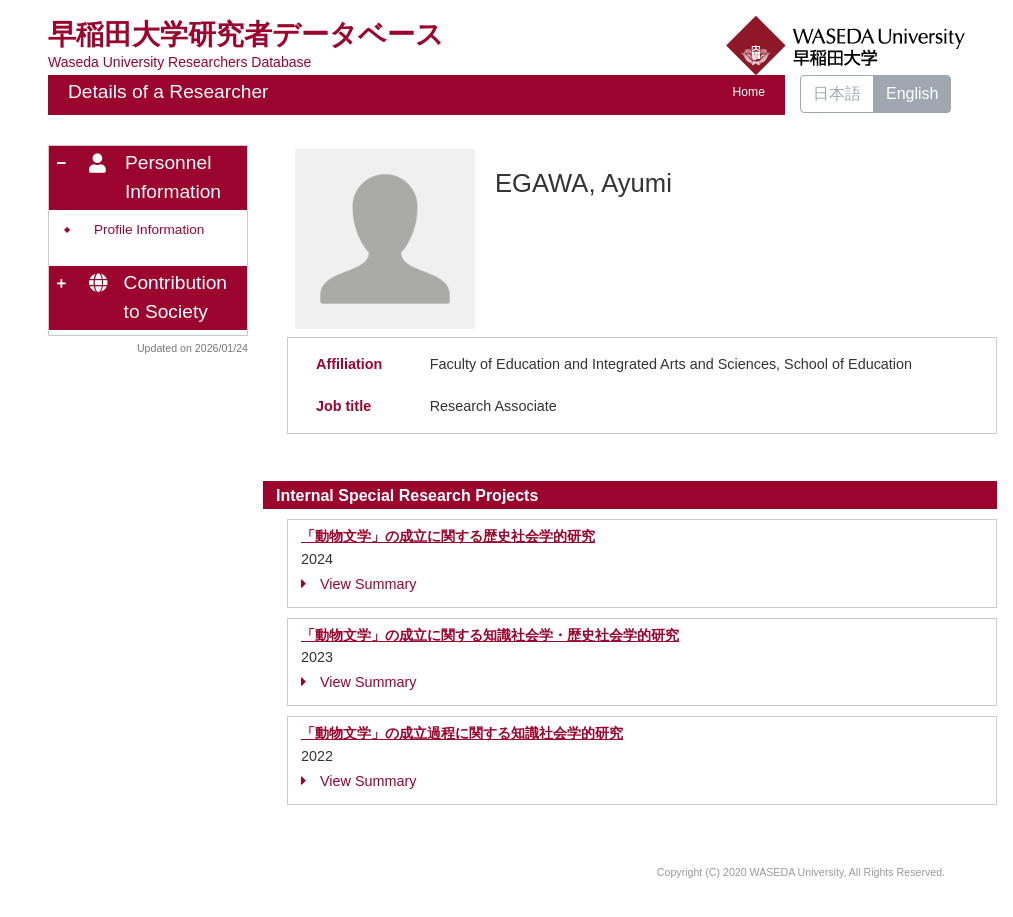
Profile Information (149, 229)
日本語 (837, 93)
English (912, 93)
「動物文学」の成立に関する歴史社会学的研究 (448, 536)
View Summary (359, 584)
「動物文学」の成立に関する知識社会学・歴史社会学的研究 (490, 635)
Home (749, 92)
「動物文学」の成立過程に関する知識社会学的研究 (462, 733)
